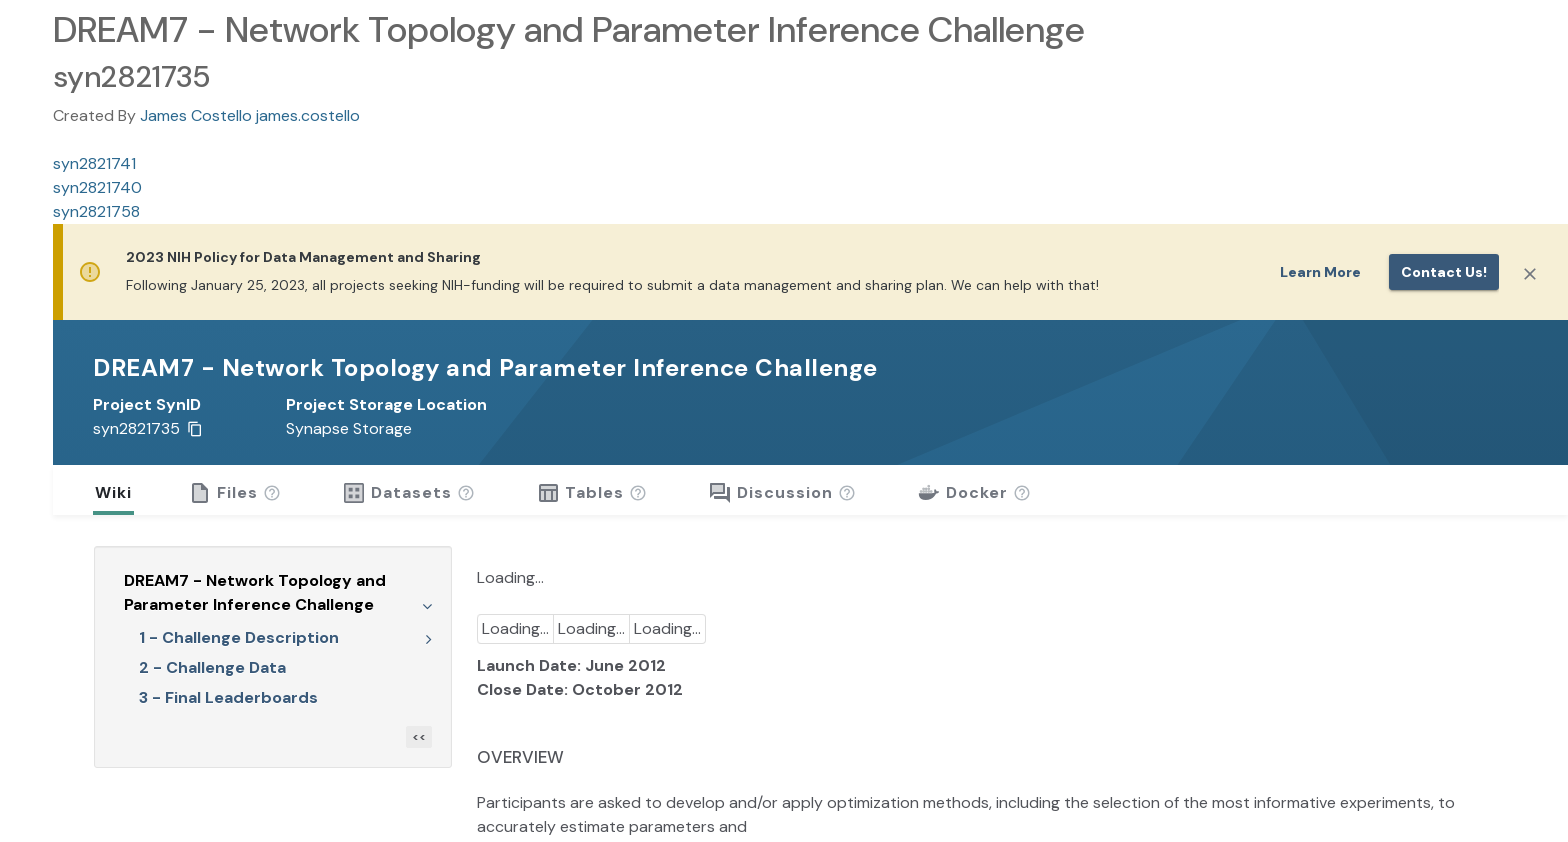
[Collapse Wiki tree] (427, 605)
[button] (272, 493)
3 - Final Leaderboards (228, 697)
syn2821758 (96, 211)
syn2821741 (94, 163)
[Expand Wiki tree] (429, 638)
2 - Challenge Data (212, 667)
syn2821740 (97, 187)
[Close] (1530, 274)
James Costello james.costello (250, 115)
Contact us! (1444, 272)
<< (419, 737)
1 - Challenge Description (239, 637)
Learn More (1320, 272)
